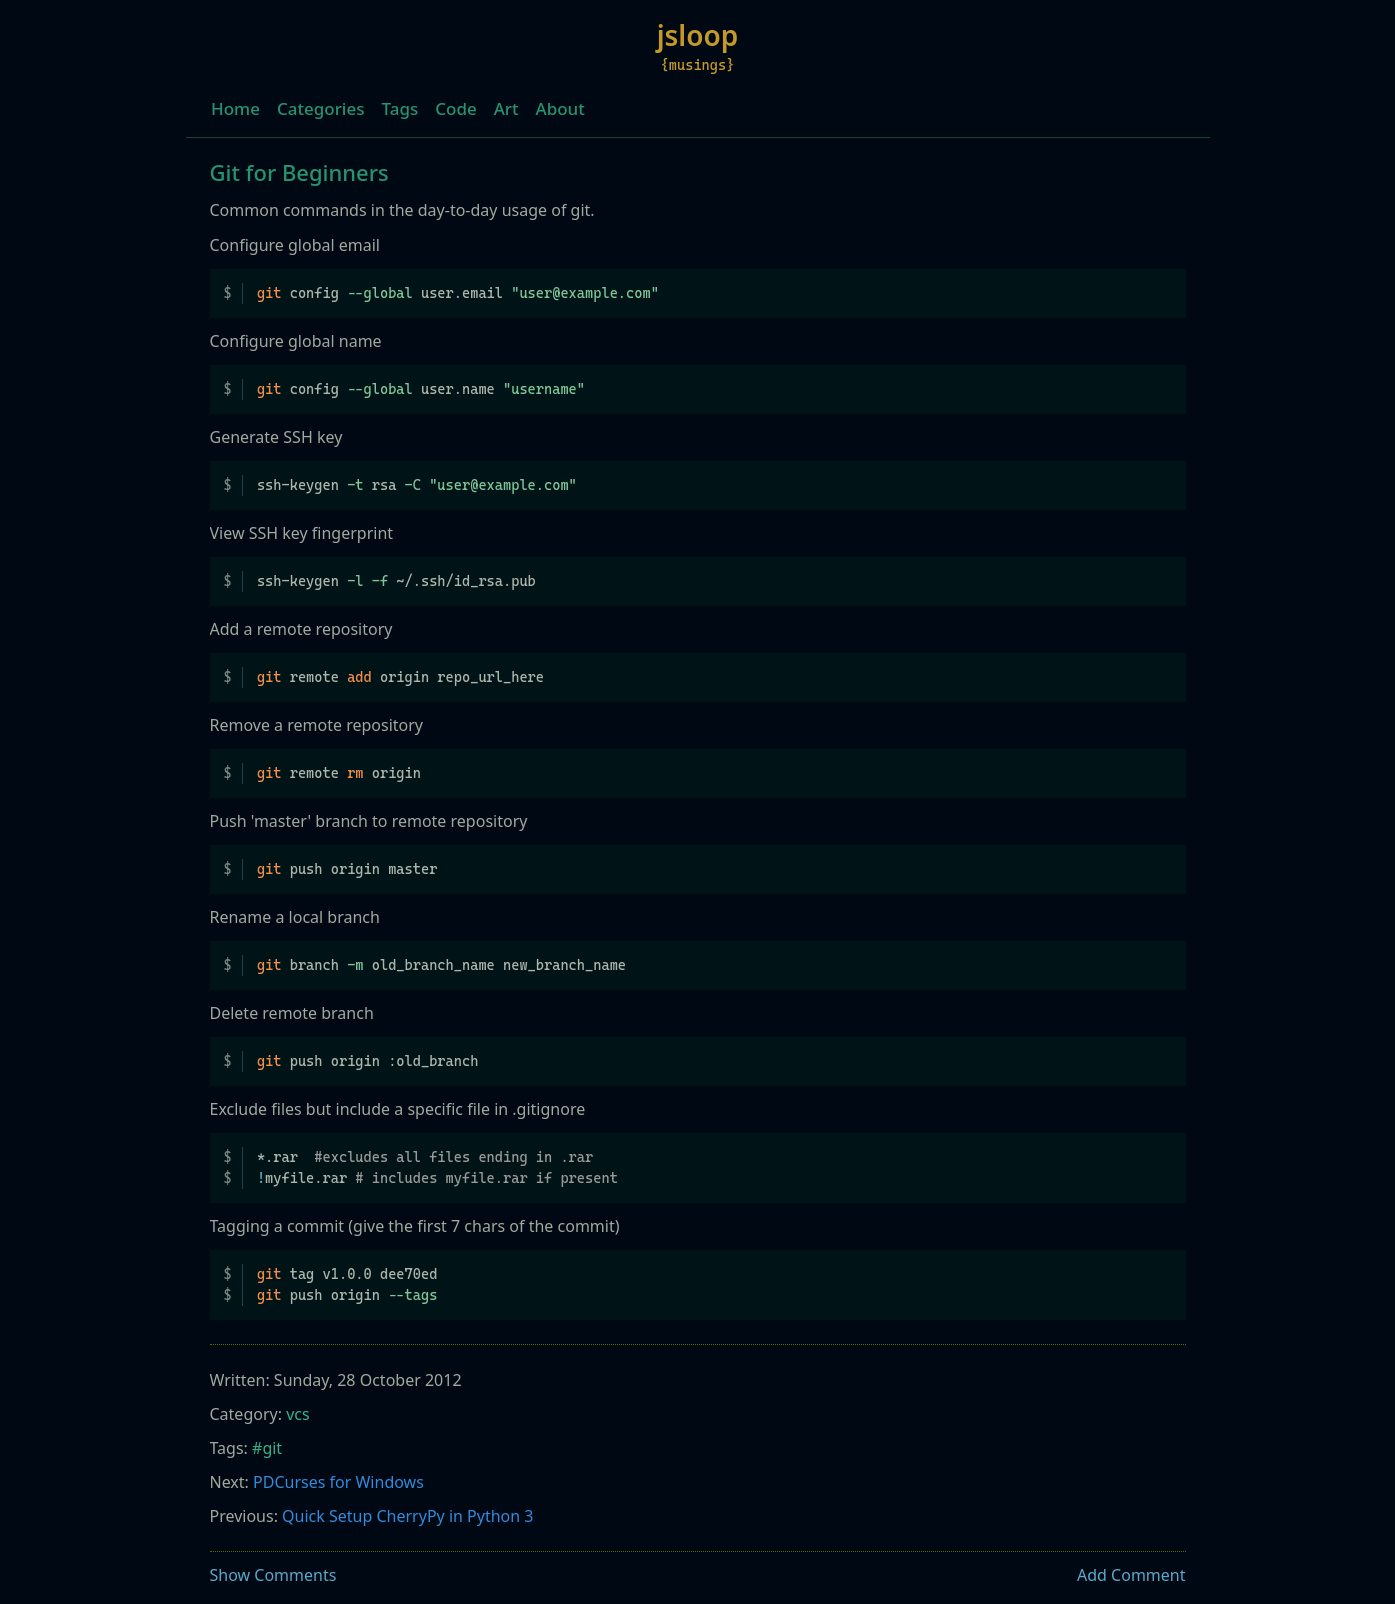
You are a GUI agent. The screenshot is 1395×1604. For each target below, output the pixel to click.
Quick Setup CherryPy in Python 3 (407, 1516)
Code (455, 108)
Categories (321, 108)
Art (506, 108)
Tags (400, 108)
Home (235, 108)
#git (267, 1448)
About (560, 108)
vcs (297, 1414)
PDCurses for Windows (338, 1482)
